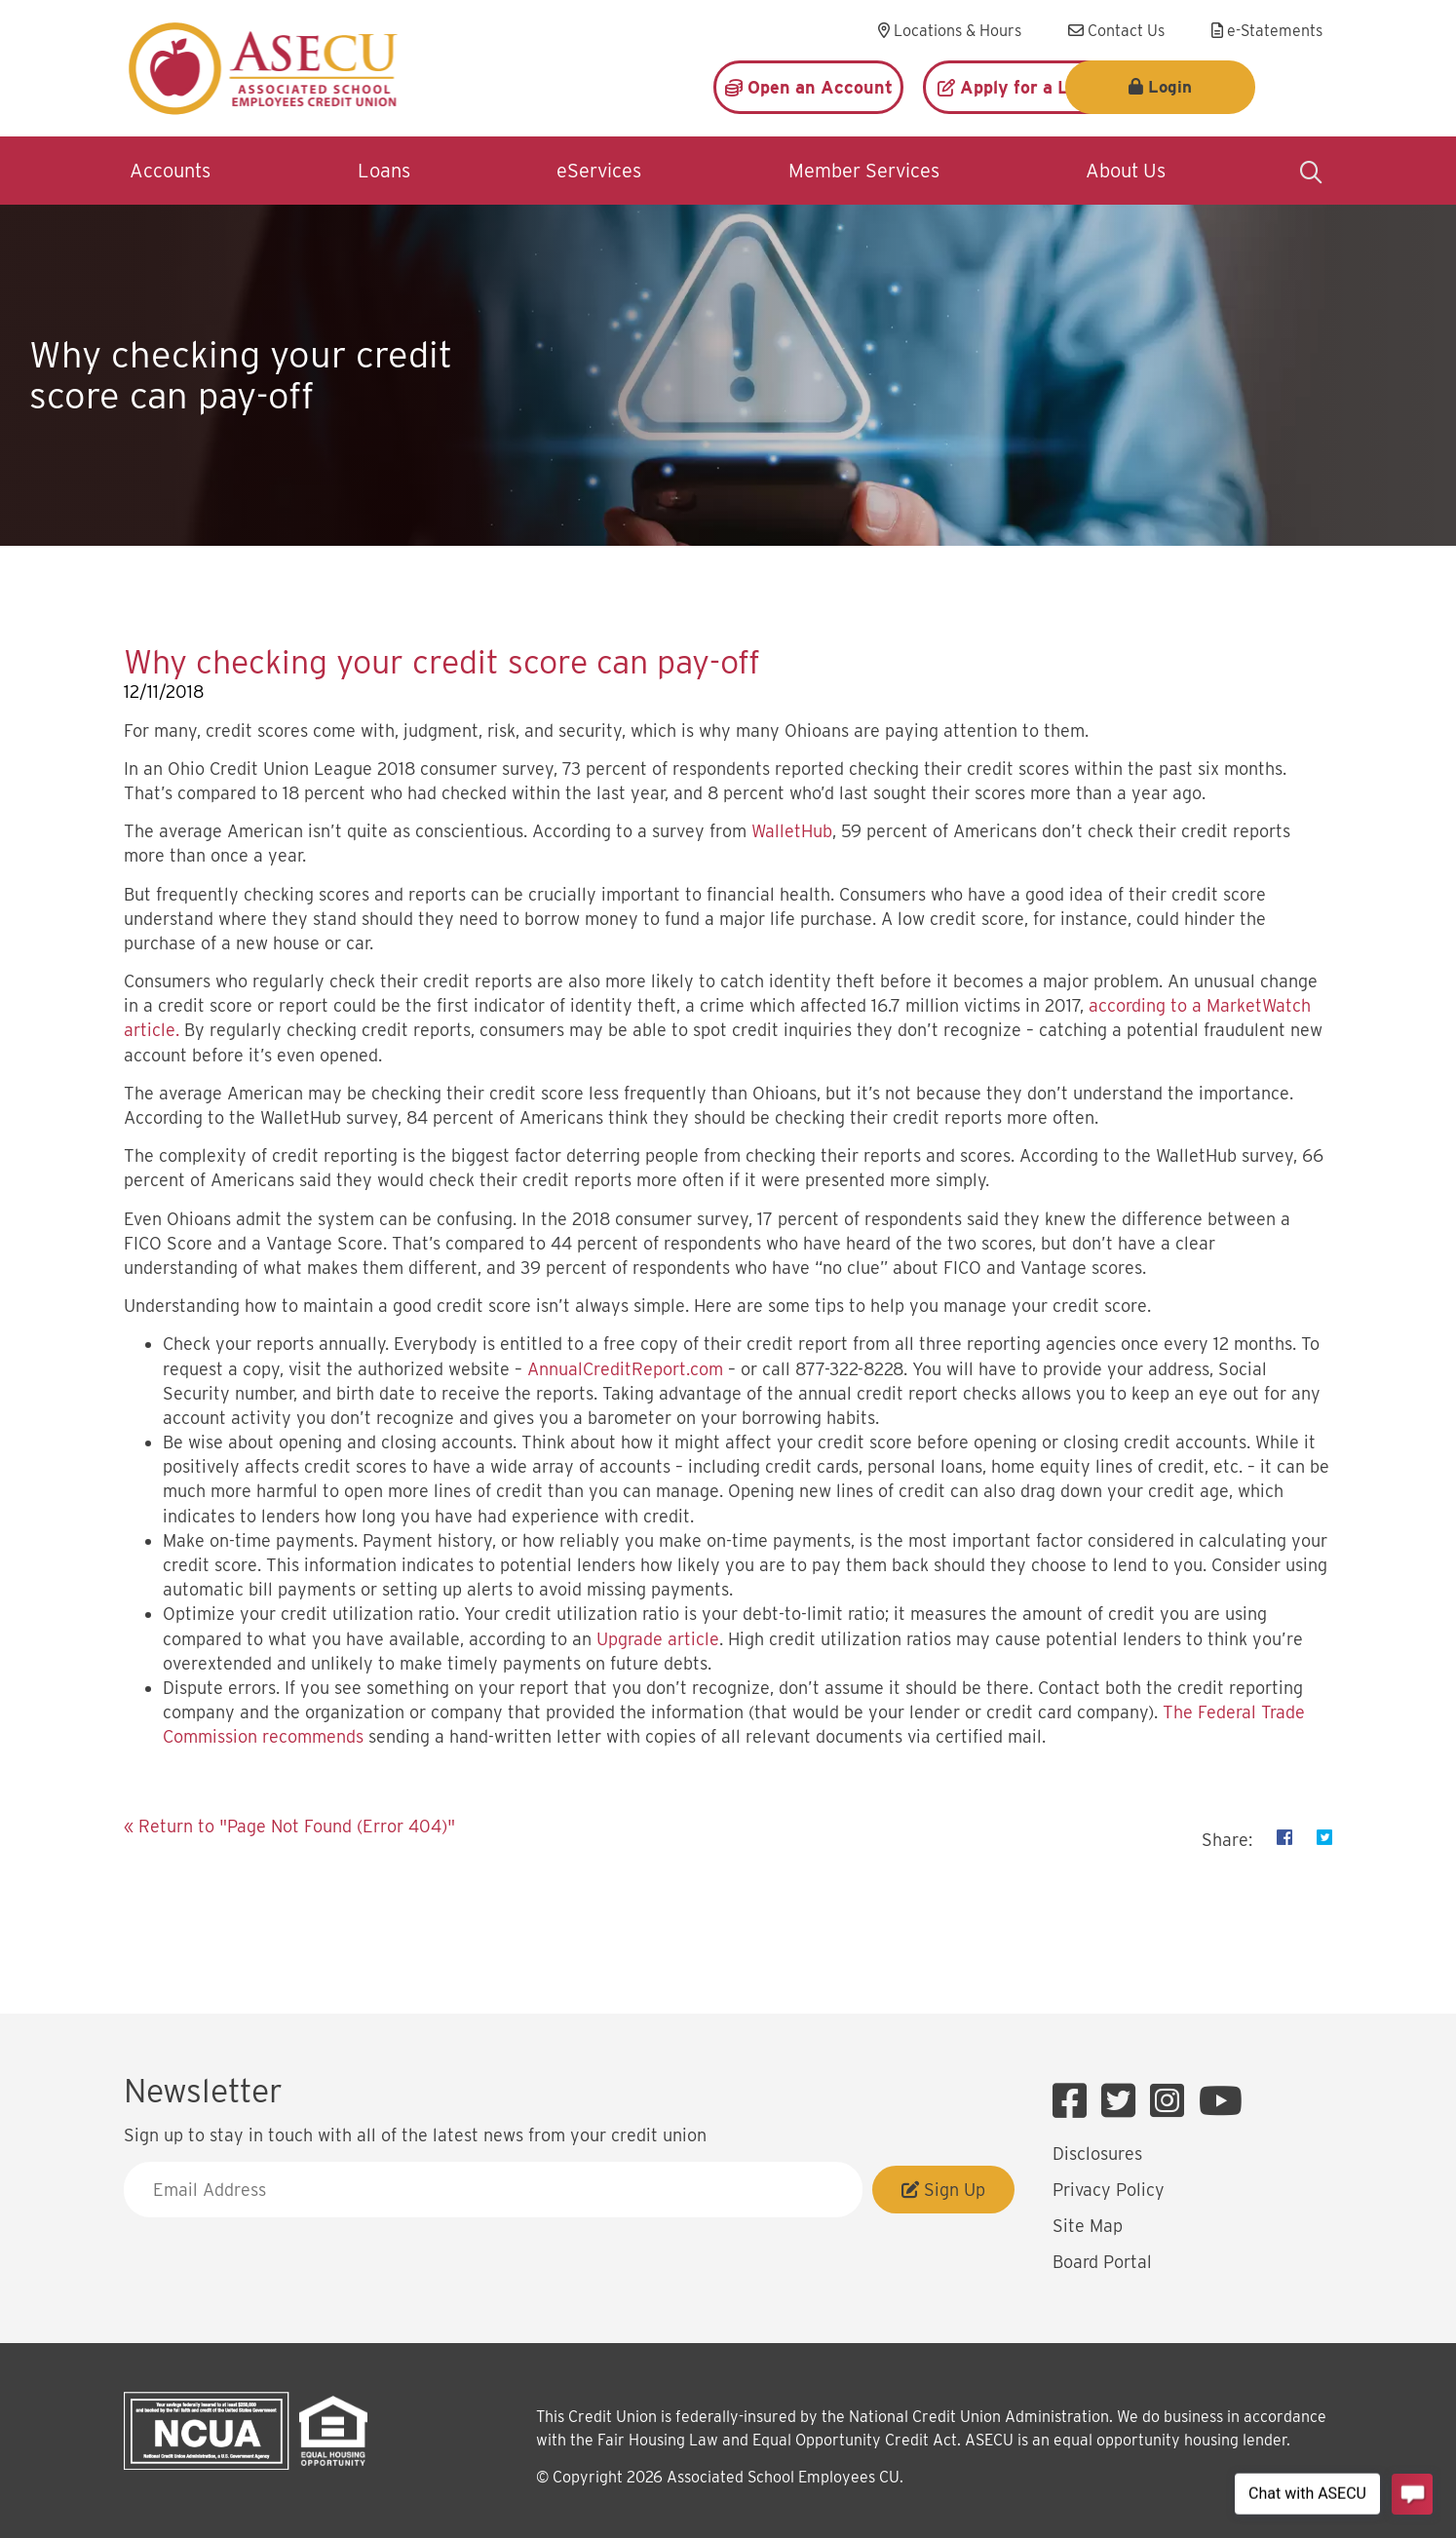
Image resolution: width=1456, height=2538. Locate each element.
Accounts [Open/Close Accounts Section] (170, 170)
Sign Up (943, 2189)
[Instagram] (1172, 2101)
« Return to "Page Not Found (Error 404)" (289, 1826)
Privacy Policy (1109, 2189)
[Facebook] (1074, 2101)
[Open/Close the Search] (1310, 170)
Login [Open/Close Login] (1242, 86)
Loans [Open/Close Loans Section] (384, 170)
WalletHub (791, 831)
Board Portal (1102, 2261)
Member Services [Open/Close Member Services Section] (863, 170)
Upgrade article (657, 1639)
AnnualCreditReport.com (625, 1369)
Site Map (1088, 2225)
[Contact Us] (1116, 31)
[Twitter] (1123, 2101)
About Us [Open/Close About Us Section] (1126, 170)
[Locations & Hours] (949, 31)
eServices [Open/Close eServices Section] (598, 170)
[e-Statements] (1266, 31)
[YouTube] (1221, 2101)
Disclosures (1097, 2153)
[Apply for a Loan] (1018, 87)
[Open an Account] (808, 87)
